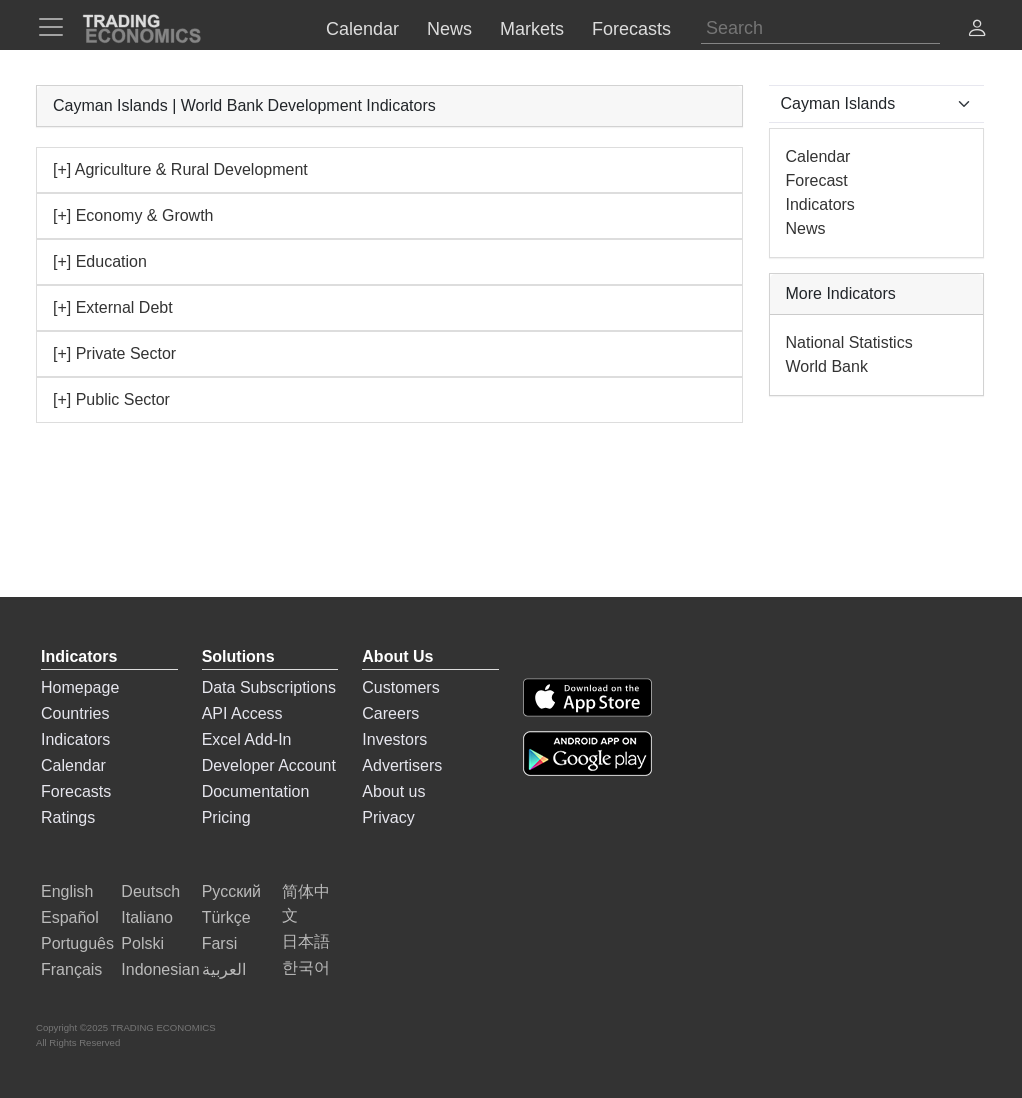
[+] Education (100, 261)
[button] (977, 30)
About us (393, 791)
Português (77, 943)
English (67, 891)
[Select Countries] (877, 104)
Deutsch (150, 891)
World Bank (827, 366)
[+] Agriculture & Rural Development (180, 169)
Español (70, 917)
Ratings (68, 817)
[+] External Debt (113, 307)
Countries (75, 713)
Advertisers (402, 765)
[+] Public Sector (111, 399)
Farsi (220, 943)
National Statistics (849, 342)
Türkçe (226, 917)
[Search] (820, 28)
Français (71, 969)
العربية (224, 969)
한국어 (306, 967)
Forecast (817, 180)
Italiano (147, 917)
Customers (400, 687)
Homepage (80, 687)
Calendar (818, 156)
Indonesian (160, 969)
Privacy (388, 817)
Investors (394, 739)
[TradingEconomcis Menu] (57, 27)
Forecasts (76, 791)
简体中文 (306, 903)
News (806, 228)
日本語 (306, 941)
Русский (231, 891)
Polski (142, 943)
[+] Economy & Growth (133, 215)
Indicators (820, 204)
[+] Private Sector (114, 353)
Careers (390, 713)
